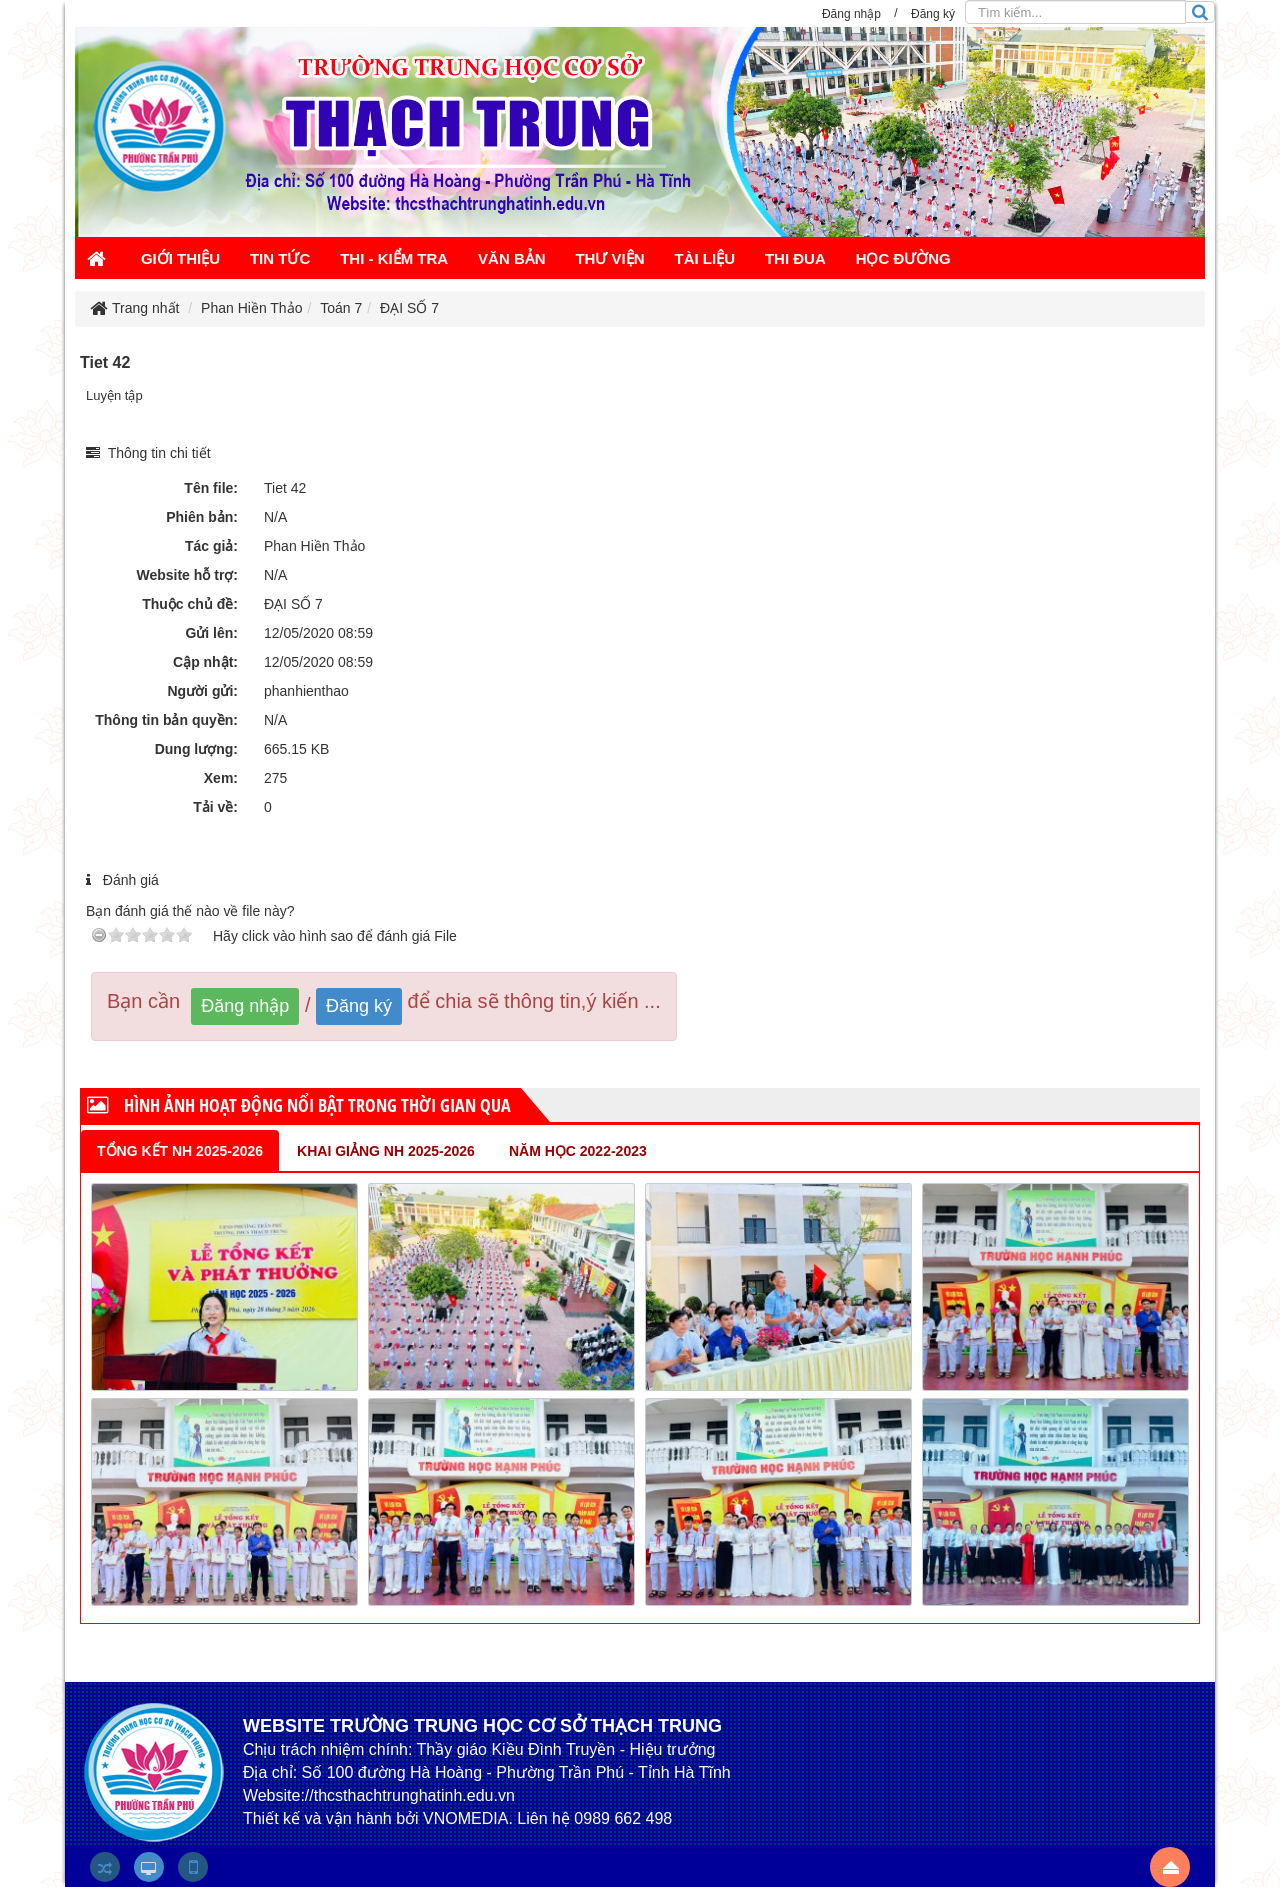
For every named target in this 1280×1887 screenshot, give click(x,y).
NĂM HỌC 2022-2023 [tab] (578, 1151)
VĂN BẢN (512, 258)
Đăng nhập (245, 1006)
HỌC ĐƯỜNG (903, 258)
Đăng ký (359, 1006)
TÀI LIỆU (705, 258)
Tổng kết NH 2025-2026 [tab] (180, 1151)
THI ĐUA (795, 258)
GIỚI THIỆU (180, 258)
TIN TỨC (280, 258)
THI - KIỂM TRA (394, 258)
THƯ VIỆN (609, 258)
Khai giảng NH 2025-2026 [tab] (386, 1151)
